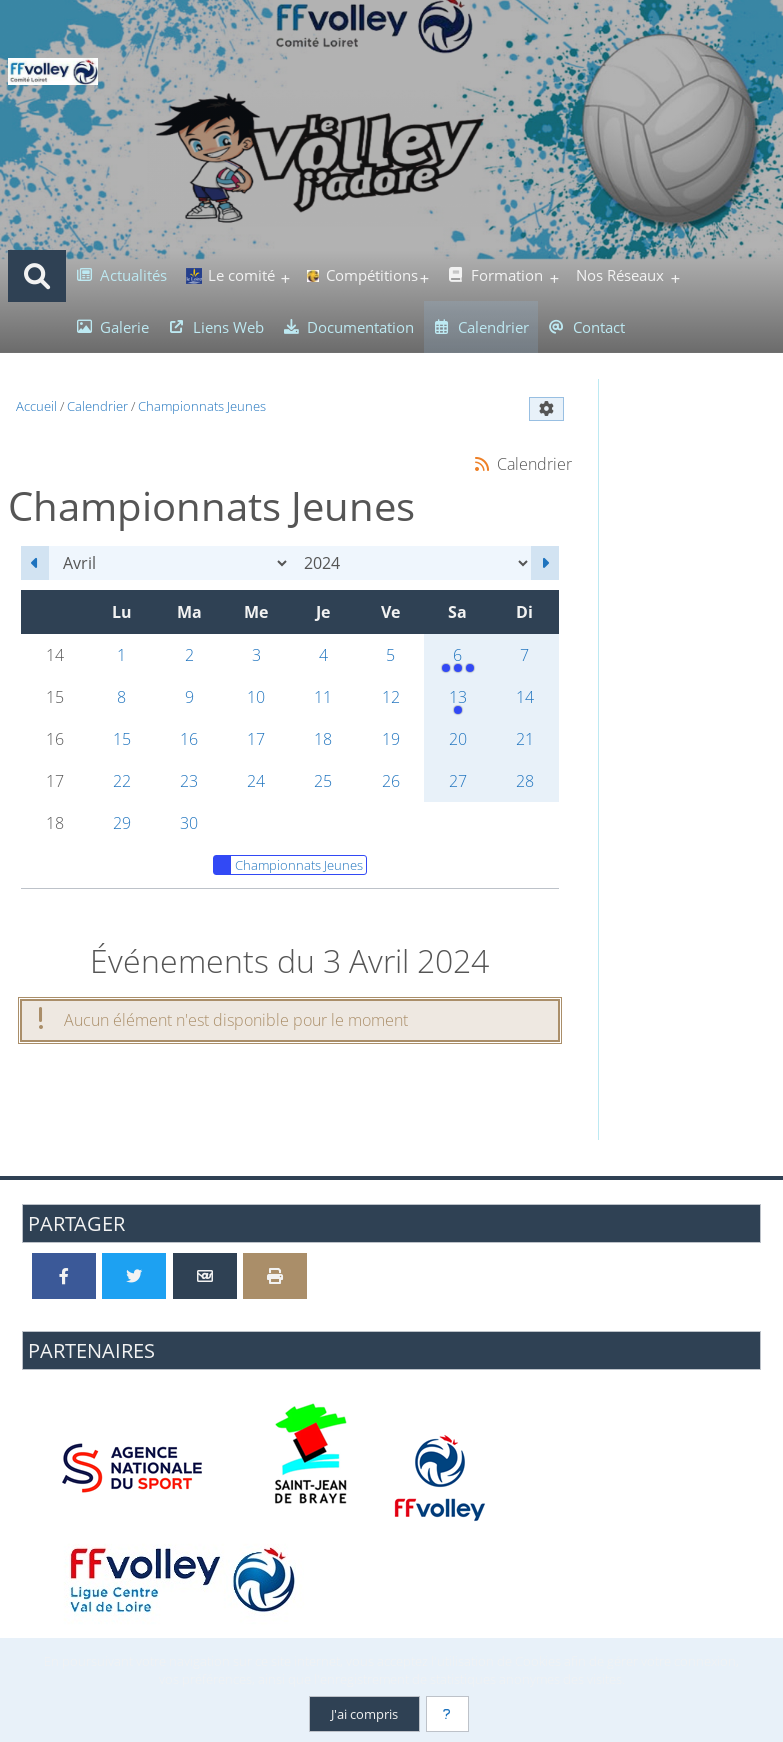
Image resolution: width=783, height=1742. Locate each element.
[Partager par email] (205, 1276)
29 (122, 823)
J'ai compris (363, 1714)
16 (189, 739)
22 (122, 781)
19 (391, 739)
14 (525, 697)
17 (256, 739)
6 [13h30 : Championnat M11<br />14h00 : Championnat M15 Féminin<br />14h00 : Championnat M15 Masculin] (457, 660)
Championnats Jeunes (288, 865)
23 (189, 781)
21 (525, 739)
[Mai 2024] (545, 563)
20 (458, 739)
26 (391, 781)
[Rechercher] (37, 276)
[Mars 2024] (35, 563)
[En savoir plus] (448, 1714)
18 (323, 739)
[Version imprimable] (275, 1276)
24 (256, 781)
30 (189, 823)
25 (323, 781)
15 (122, 739)
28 (525, 781)
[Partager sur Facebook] (64, 1276)
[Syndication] (482, 463)
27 (458, 781)
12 (391, 697)
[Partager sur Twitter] (134, 1276)
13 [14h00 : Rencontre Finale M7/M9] (457, 702)
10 (256, 697)
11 (323, 697)
